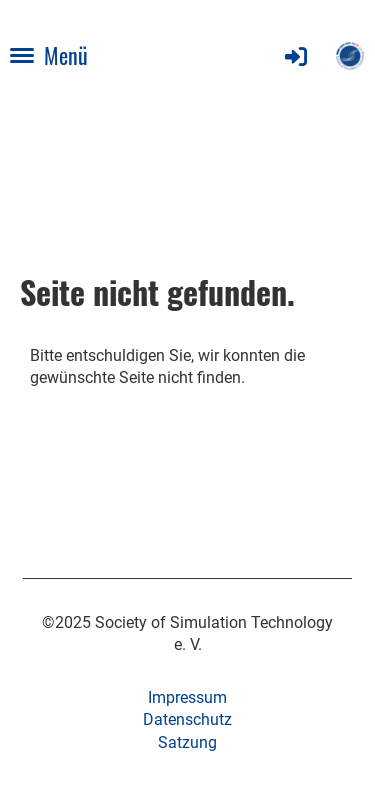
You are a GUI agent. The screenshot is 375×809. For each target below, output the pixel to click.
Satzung (187, 742)
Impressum (187, 697)
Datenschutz (187, 719)
